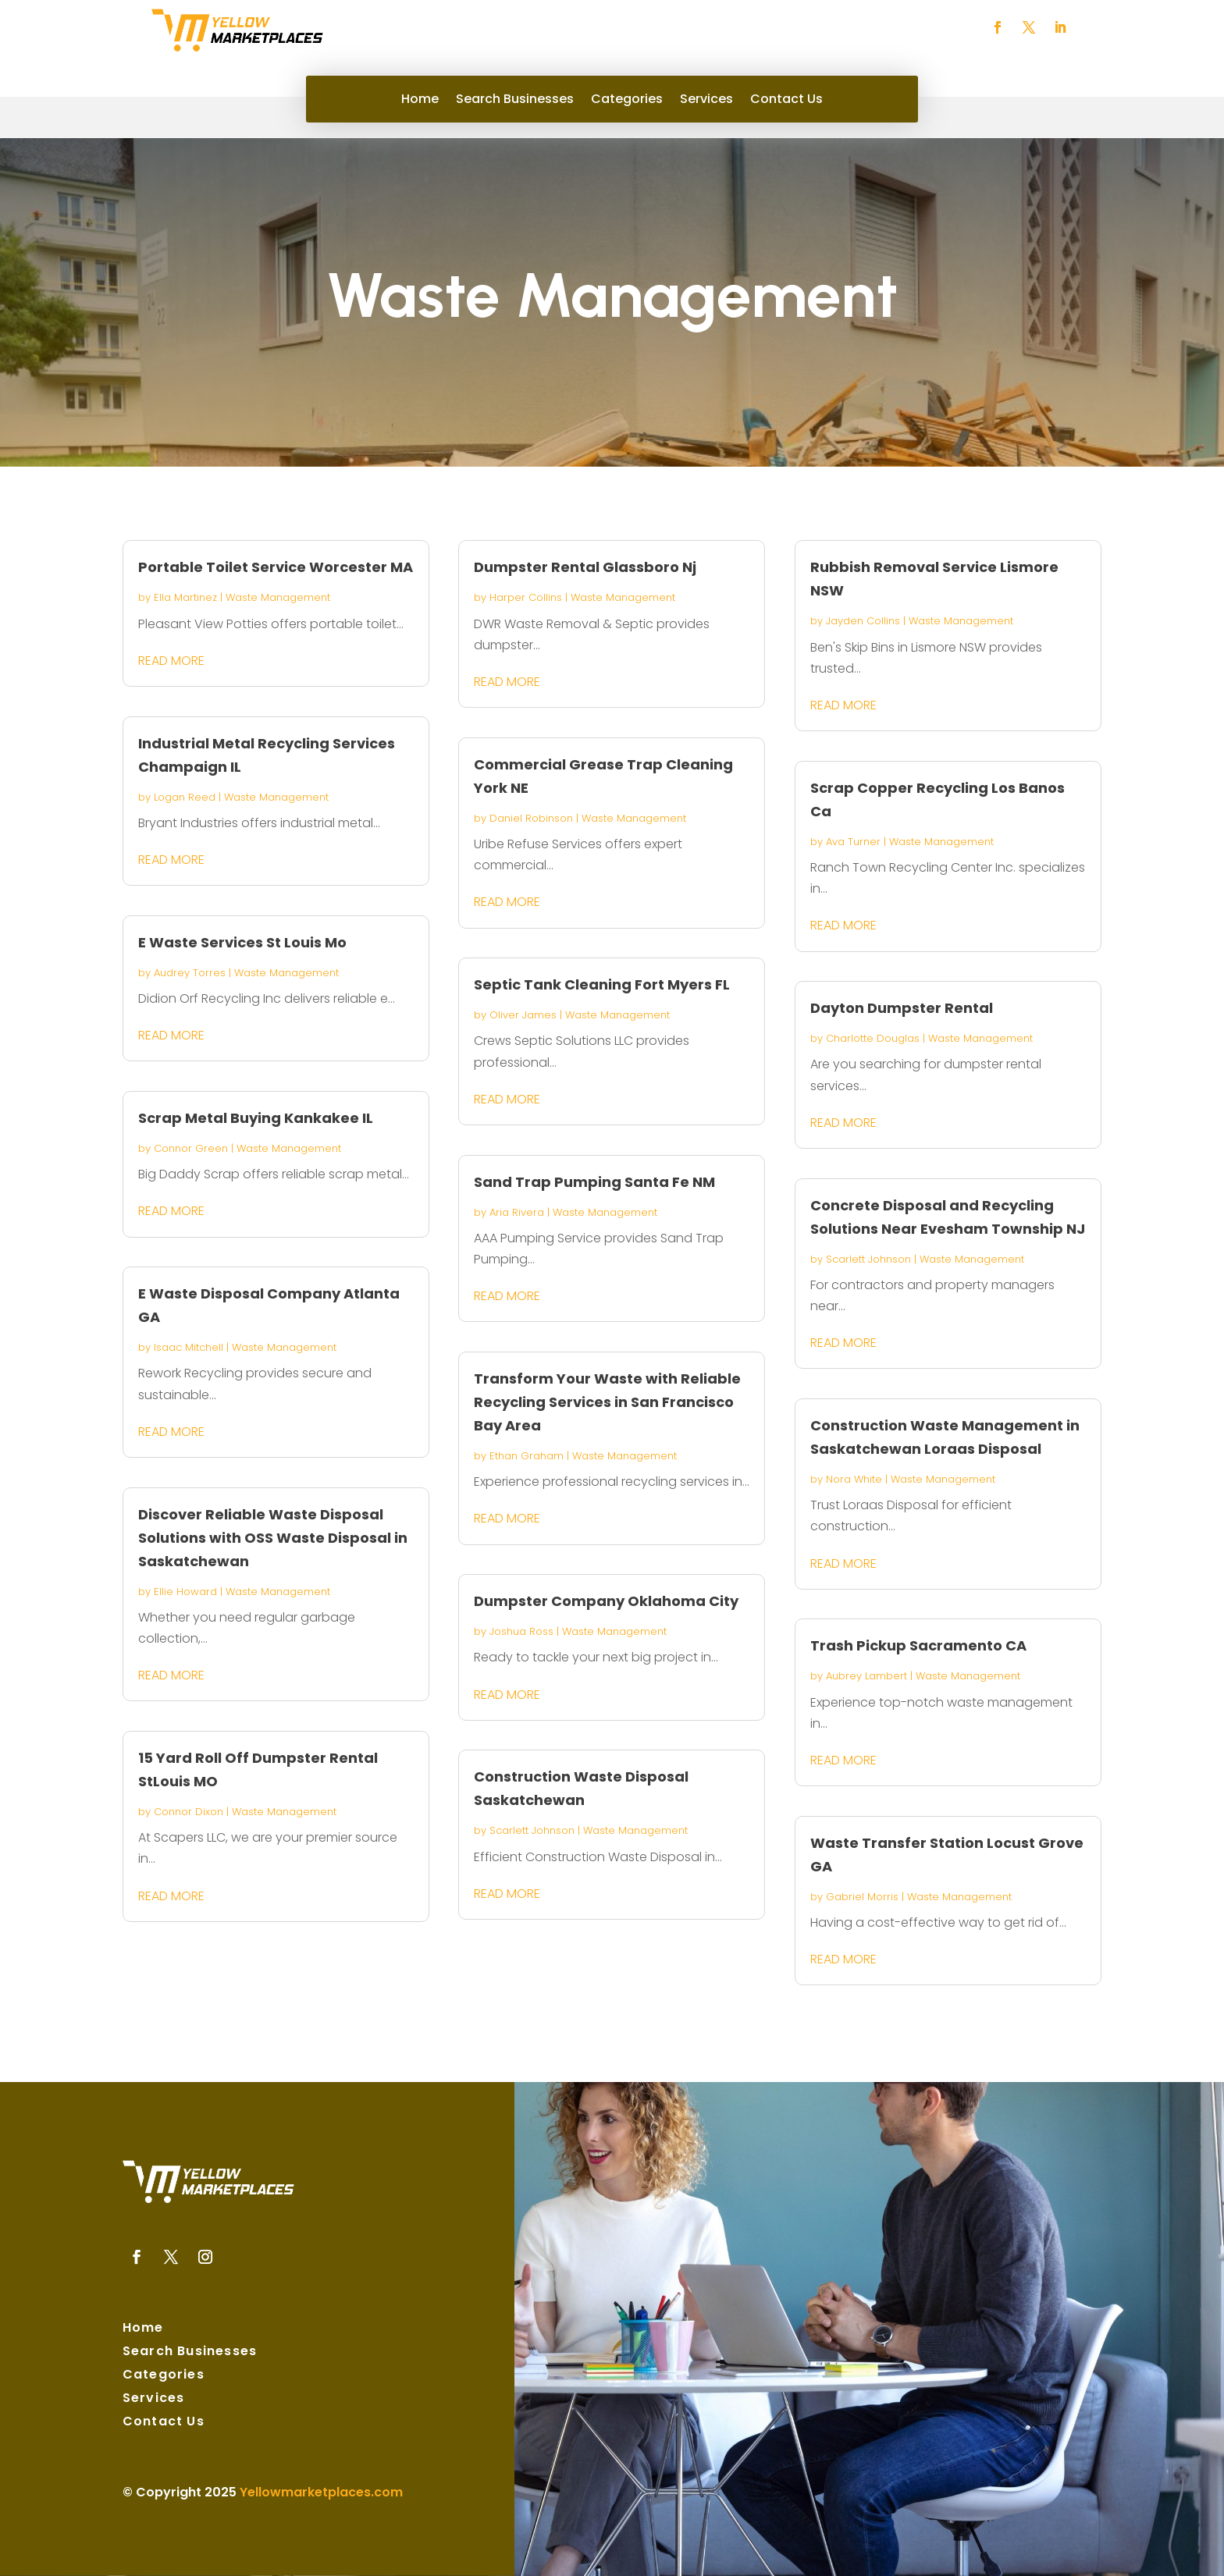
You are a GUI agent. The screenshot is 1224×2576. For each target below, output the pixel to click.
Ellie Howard (185, 1591)
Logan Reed (184, 797)
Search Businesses (515, 101)
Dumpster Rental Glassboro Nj (585, 567)
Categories (627, 101)
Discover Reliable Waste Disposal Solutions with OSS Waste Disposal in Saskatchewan (272, 1538)
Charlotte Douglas (873, 1038)
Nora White (854, 1479)
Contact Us (786, 101)
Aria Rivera (516, 1212)
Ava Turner (853, 841)
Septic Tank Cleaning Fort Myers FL (602, 984)
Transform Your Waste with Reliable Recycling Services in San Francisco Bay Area (607, 1402)
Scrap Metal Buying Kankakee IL (255, 1118)
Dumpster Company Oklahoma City (606, 1601)
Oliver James (523, 1014)
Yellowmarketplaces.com (321, 2492)
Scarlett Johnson (532, 1830)
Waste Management (278, 597)
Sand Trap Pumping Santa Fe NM (594, 1182)
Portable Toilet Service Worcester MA (275, 567)
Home (420, 101)
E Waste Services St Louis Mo (242, 942)
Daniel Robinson (531, 818)
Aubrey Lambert (866, 1675)
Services (706, 101)
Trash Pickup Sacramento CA (918, 1645)
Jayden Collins (863, 620)
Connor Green (191, 1148)
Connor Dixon (188, 1811)
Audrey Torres (190, 972)
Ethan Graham (526, 1455)
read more (171, 661)
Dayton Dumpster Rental (901, 1008)
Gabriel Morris (862, 1896)
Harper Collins (525, 597)
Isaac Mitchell (188, 1347)
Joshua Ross (521, 1631)
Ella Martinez (185, 597)
